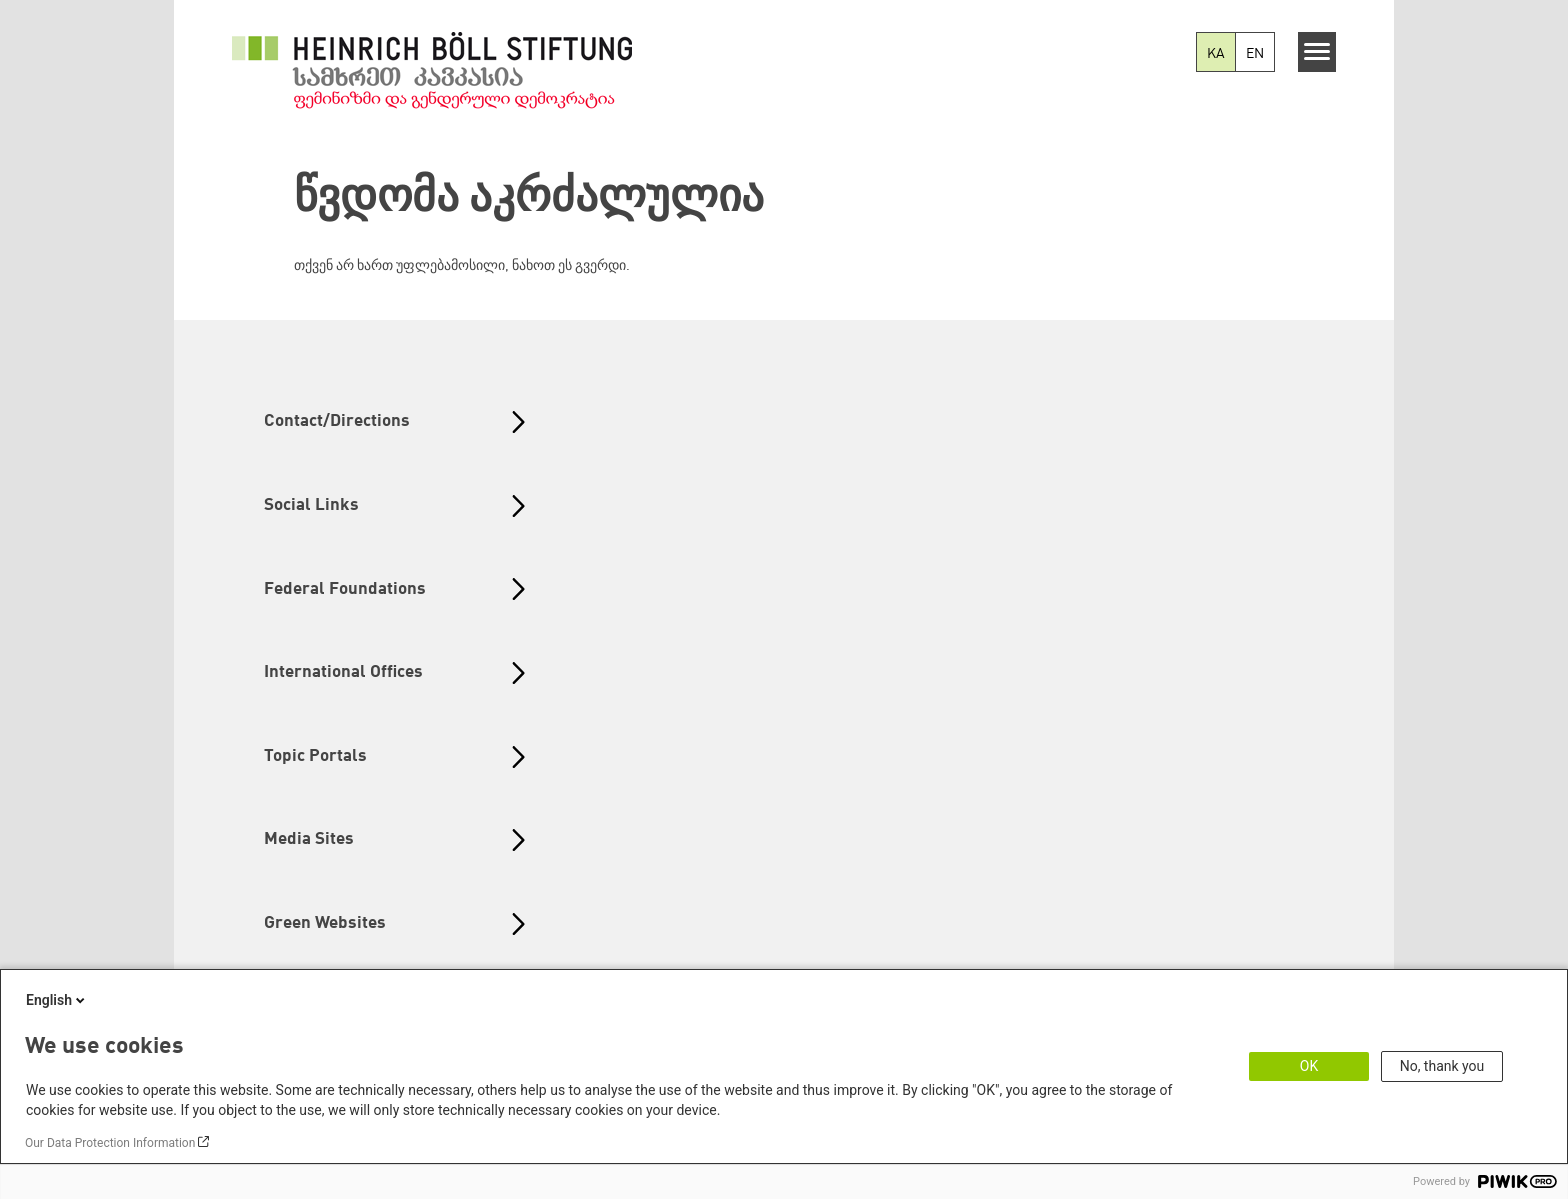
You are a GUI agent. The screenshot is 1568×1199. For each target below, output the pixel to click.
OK (1309, 1066)
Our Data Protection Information (110, 1143)
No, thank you (1442, 1066)
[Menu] (1317, 52)
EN (1255, 54)
